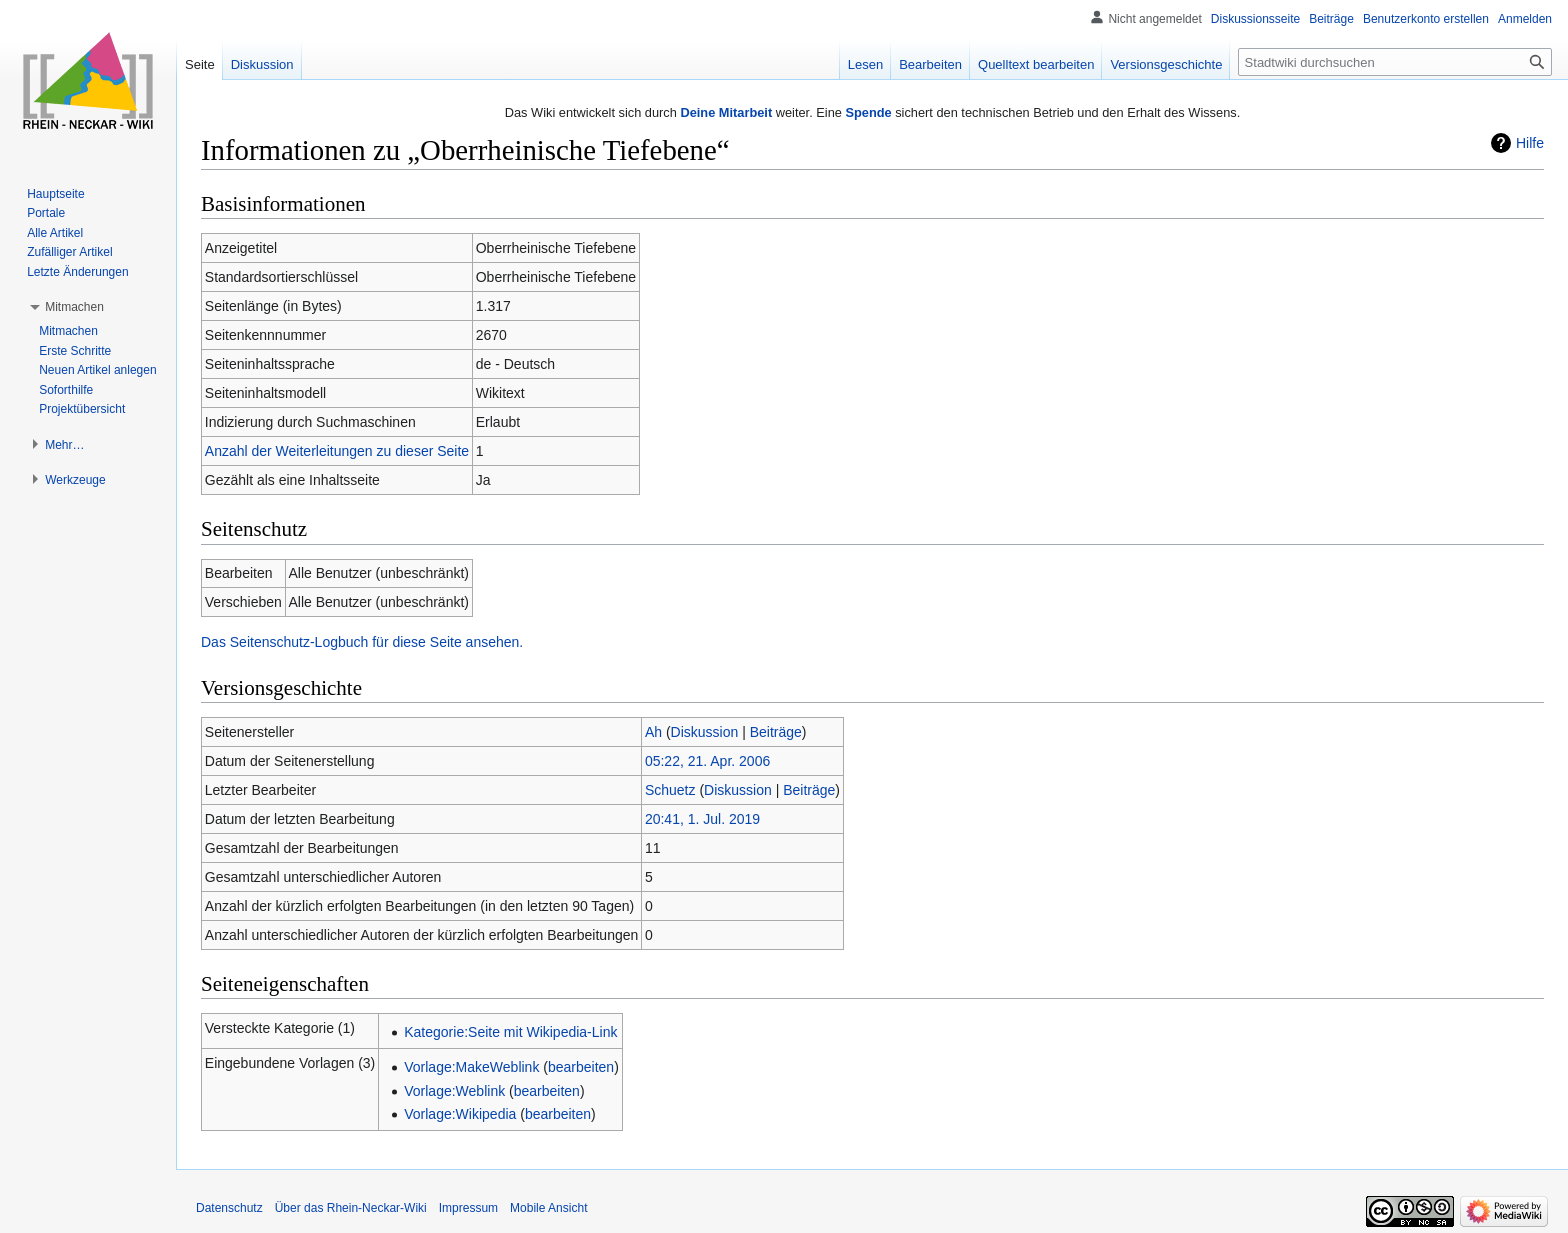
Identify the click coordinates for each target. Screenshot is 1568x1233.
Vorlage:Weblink (454, 1091)
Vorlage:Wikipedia (460, 1114)
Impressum (468, 1208)
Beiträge (776, 732)
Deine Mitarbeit (726, 112)
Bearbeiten (930, 64)
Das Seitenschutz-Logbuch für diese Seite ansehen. (362, 642)
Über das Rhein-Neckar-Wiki (351, 1208)
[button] (74, 307)
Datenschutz (229, 1208)
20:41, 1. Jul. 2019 (702, 819)
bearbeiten (581, 1067)
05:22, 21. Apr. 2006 (707, 761)
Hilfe (1530, 143)
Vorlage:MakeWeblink (471, 1067)
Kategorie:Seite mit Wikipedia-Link (510, 1032)
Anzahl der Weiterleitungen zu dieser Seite (337, 451)
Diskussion (705, 732)
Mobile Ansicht (548, 1208)
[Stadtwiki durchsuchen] (1395, 62)
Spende (868, 112)
